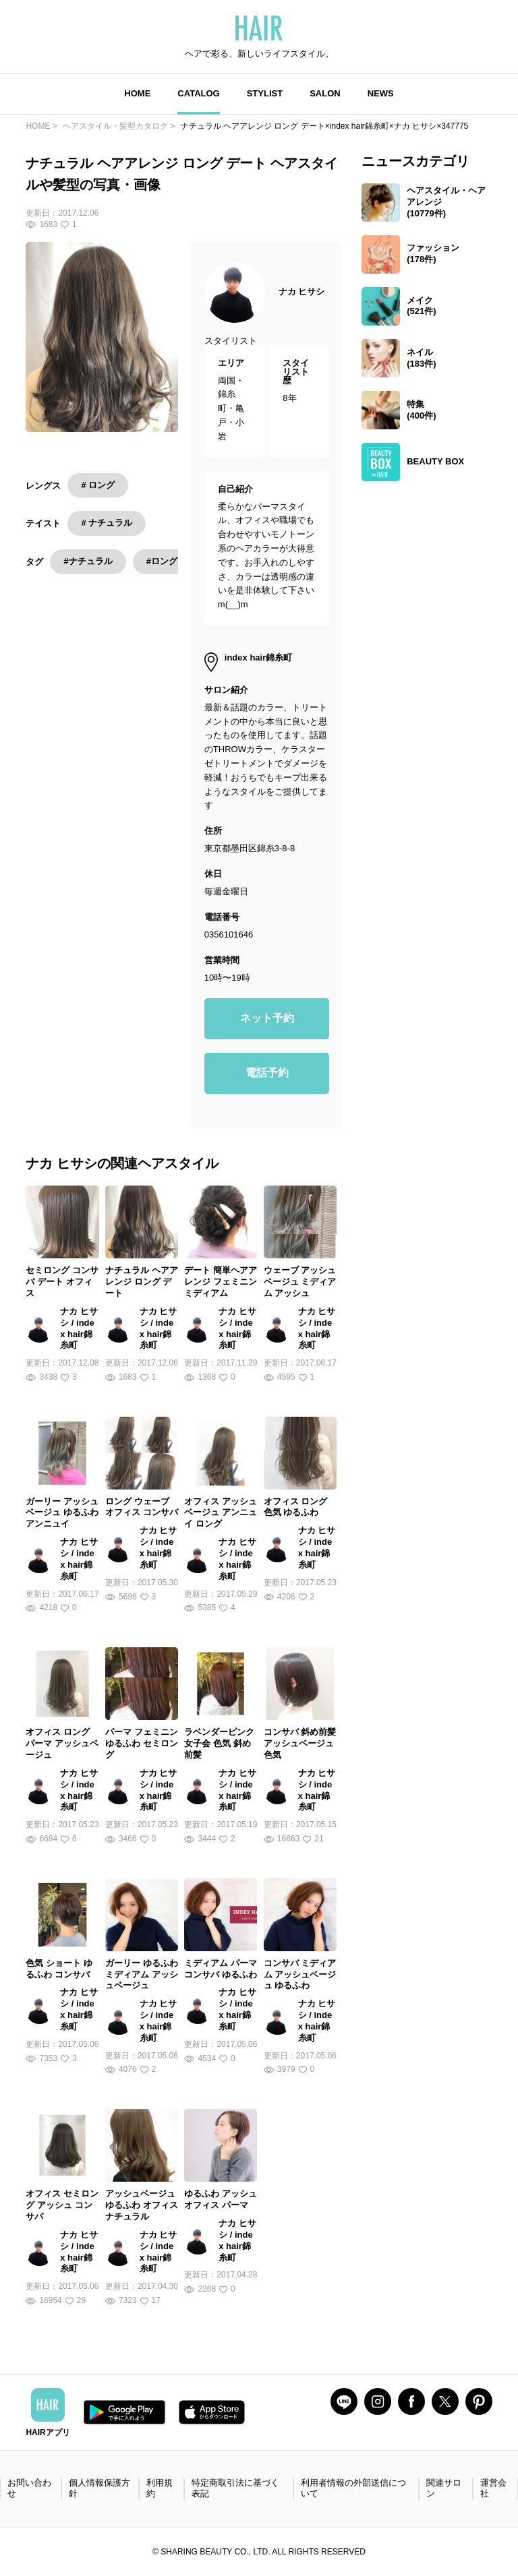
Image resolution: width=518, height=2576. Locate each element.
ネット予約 (267, 1018)
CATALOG (198, 93)
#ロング (161, 561)
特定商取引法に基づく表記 (235, 2488)
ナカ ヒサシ (302, 291)
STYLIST (265, 93)
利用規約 (159, 2488)
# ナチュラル (106, 523)
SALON (325, 93)
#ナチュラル (87, 561)
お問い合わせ (29, 2488)
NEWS (381, 93)
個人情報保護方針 (99, 2488)
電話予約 (267, 1072)
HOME (137, 93)
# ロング (98, 485)
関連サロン (443, 2488)
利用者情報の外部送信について (353, 2488)
